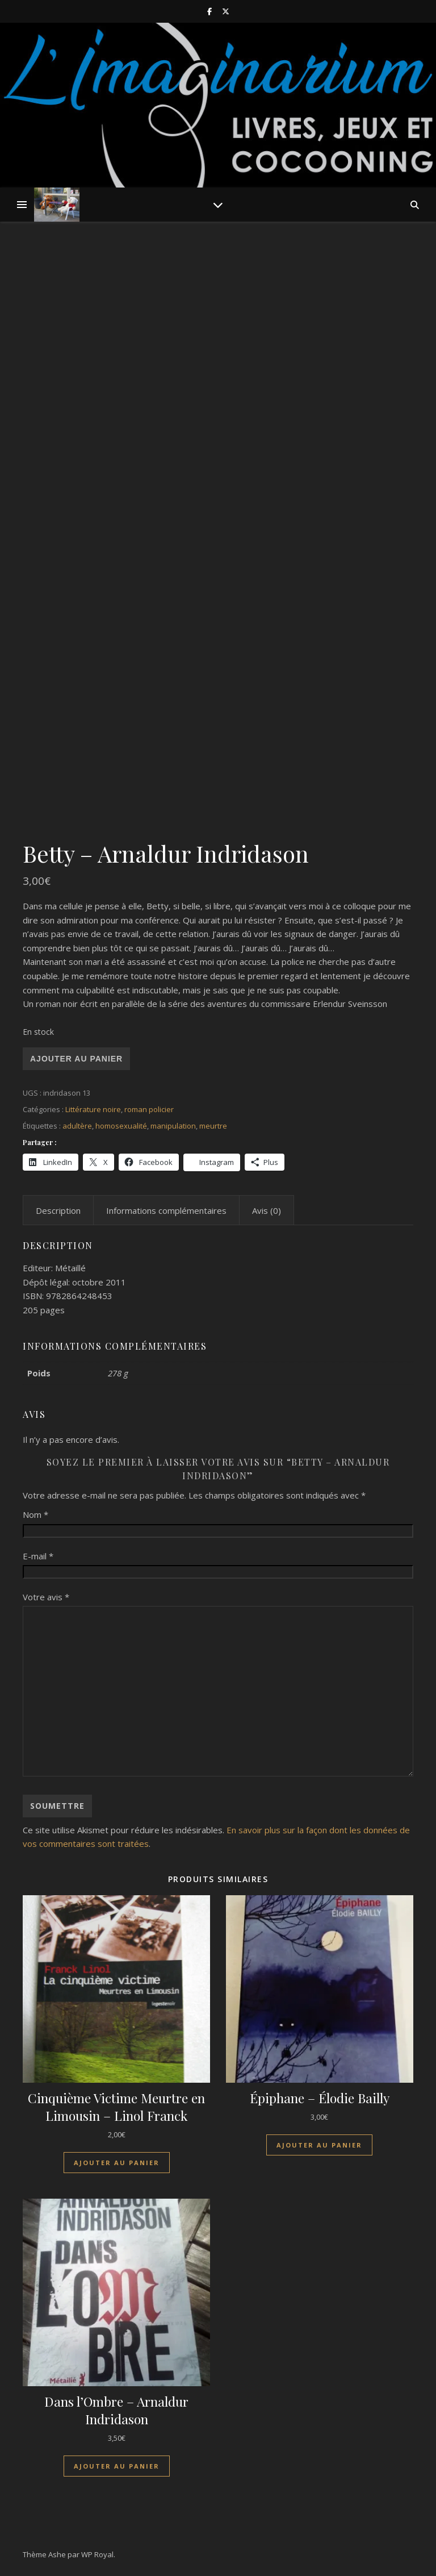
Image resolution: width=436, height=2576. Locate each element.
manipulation (173, 1126)
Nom (35, 1514)
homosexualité (121, 1126)
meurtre (213, 1126)
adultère (77, 1126)
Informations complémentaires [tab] (166, 1210)
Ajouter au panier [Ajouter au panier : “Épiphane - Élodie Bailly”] (319, 2145)
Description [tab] (58, 1210)
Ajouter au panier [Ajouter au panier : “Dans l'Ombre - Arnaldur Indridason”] (117, 2466)
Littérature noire (93, 1109)
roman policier (149, 1109)
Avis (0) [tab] (266, 1210)
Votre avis (46, 1597)
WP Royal (97, 2554)
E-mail (38, 1556)
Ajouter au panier (76, 1058)
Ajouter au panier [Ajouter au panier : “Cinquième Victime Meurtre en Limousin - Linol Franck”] (117, 2162)
